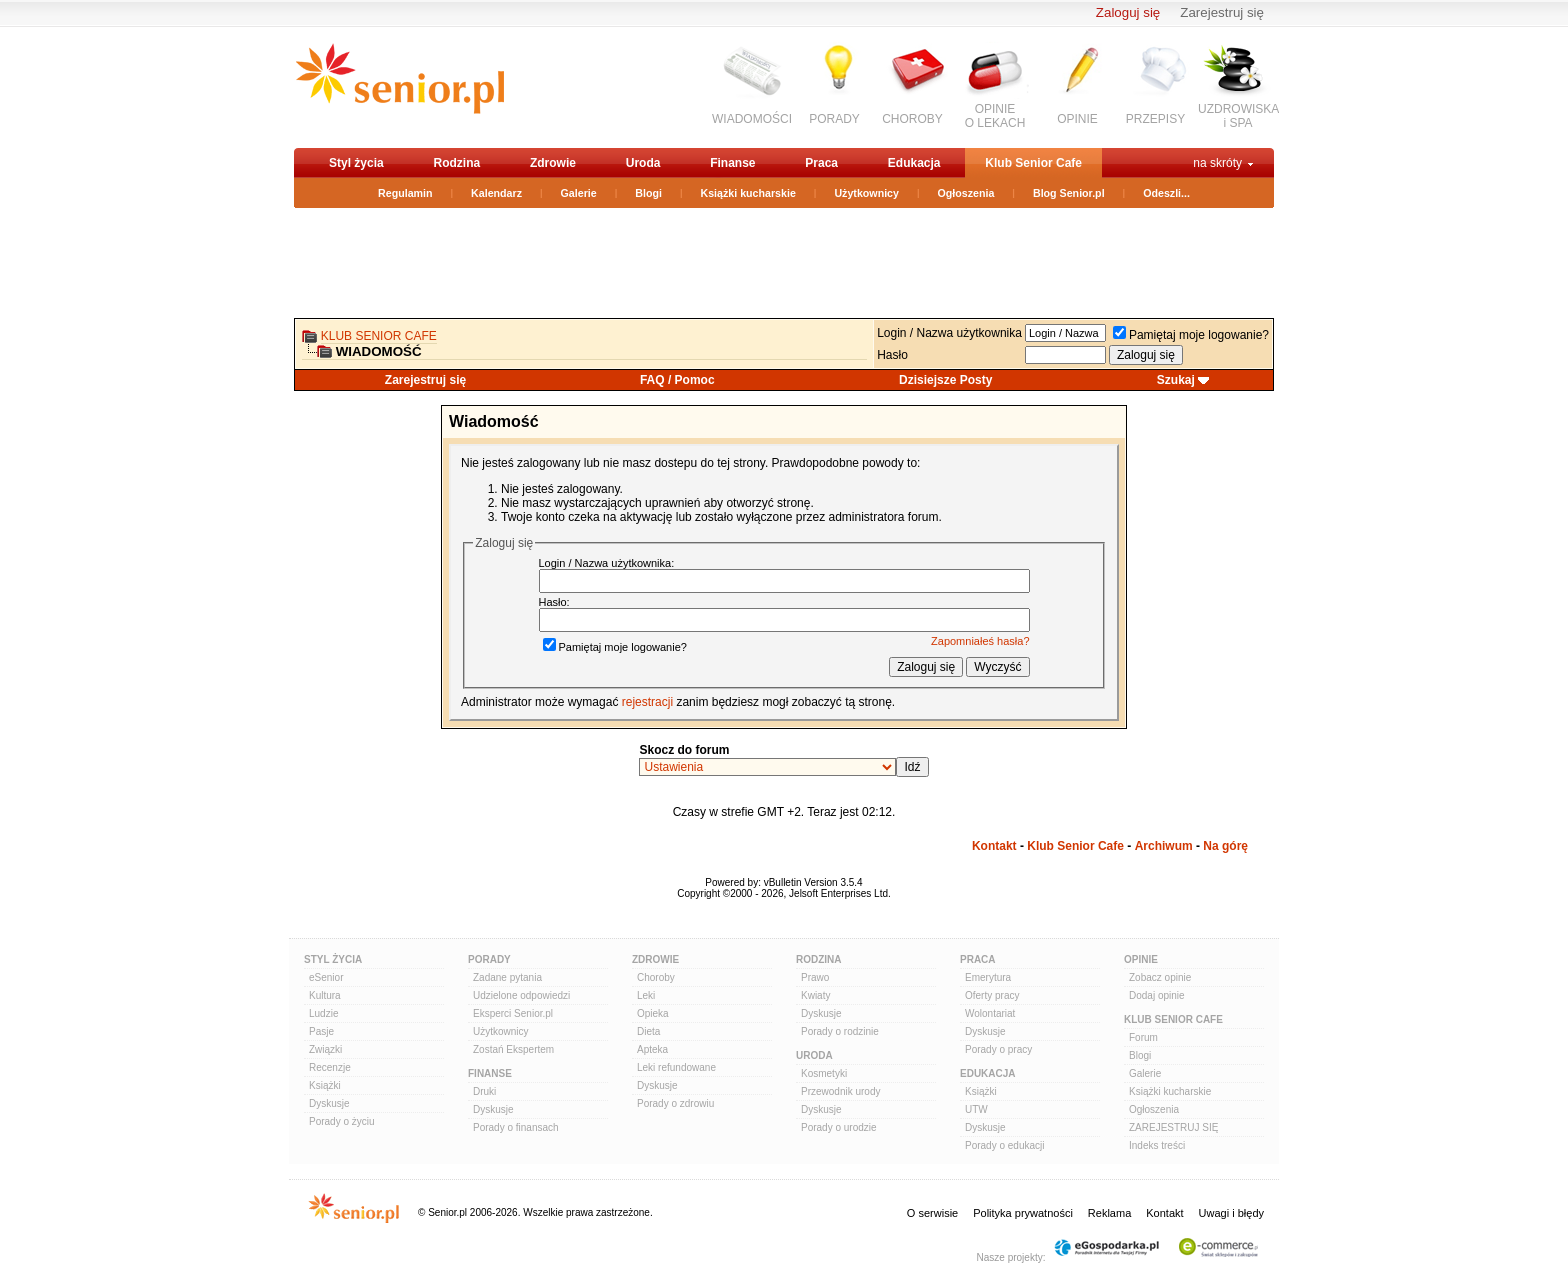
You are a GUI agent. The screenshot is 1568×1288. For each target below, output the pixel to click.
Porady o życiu (342, 1121)
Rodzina (456, 163)
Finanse (732, 163)
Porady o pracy (998, 1049)
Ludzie (323, 1013)
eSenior (326, 977)
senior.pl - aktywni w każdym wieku (399, 86)
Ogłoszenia (966, 193)
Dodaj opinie (1157, 995)
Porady (489, 959)
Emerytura (988, 977)
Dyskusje (329, 1103)
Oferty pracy (992, 995)
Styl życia (356, 163)
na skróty (1217, 163)
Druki (484, 1091)
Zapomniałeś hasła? (980, 641)
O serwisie (932, 1213)
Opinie (1141, 959)
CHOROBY (912, 119)
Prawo (815, 977)
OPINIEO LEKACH (995, 116)
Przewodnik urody (840, 1091)
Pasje (321, 1031)
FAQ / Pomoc (677, 380)
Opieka (653, 1013)
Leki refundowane (676, 1067)
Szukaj (1176, 380)
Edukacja (914, 163)
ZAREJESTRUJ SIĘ (1173, 1127)
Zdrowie (553, 163)
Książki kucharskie (747, 193)
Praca (821, 163)
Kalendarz (496, 193)
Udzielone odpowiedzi (521, 995)
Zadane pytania (507, 977)
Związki (325, 1049)
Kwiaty (815, 995)
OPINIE (1077, 119)
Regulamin (405, 193)
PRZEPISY (1155, 119)
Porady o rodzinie (840, 1031)
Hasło (892, 355)
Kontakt (994, 846)
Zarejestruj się (1222, 12)
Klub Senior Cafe (1033, 163)
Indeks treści (1157, 1145)
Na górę (1225, 846)
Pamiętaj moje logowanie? (1191, 335)
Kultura (325, 995)
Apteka (652, 1049)
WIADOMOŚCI (752, 119)
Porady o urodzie (839, 1127)
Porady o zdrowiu (675, 1103)
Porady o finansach (516, 1127)
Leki (646, 995)
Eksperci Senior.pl (513, 1013)
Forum (1143, 1037)
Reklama (1109, 1213)
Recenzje (330, 1067)
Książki (325, 1085)
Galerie (579, 193)
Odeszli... (1166, 193)
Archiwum (1164, 846)
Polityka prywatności (1023, 1213)
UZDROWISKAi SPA (1238, 116)
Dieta (648, 1031)
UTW (976, 1109)
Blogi (648, 193)
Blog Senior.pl (1069, 193)
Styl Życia (333, 959)
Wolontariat (990, 1013)
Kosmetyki (824, 1073)
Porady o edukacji (1005, 1145)
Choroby (656, 977)
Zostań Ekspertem (513, 1049)
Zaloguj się (1128, 12)
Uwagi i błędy (1231, 1213)
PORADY (834, 119)
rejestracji (647, 702)
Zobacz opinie (1160, 977)
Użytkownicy (866, 193)
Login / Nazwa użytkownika (949, 333)
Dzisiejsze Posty (945, 380)
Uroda (643, 163)
